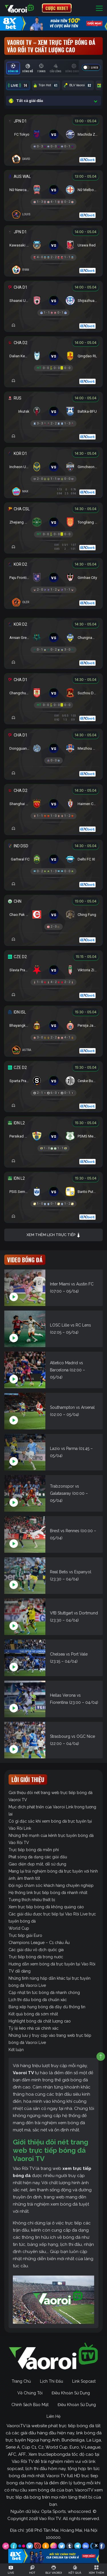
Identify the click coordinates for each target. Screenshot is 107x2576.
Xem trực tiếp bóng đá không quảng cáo (46, 1907)
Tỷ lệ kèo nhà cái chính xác (33, 2028)
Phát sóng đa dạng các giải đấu (38, 1857)
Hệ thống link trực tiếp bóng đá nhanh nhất (48, 1892)
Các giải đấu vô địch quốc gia (36, 1949)
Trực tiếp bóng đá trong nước (36, 1957)
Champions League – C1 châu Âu (39, 1942)
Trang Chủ (21, 2381)
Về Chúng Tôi (30, 2393)
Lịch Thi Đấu (51, 2381)
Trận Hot (46, 85)
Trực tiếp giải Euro (25, 1935)
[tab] (13, 68)
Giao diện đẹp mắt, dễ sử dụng (37, 1864)
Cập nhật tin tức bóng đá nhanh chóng (44, 1992)
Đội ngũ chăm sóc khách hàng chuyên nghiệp (51, 1885)
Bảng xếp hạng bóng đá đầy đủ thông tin (47, 2007)
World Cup (19, 1928)
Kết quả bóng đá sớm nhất (33, 2014)
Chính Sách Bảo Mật (30, 2404)
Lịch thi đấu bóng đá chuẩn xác (38, 1999)
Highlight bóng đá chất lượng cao (40, 2021)
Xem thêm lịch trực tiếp (54, 1235)
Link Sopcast (84, 2381)
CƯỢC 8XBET (56, 8)
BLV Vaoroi (77, 85)
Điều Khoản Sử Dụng (71, 2393)
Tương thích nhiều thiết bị (32, 1899)
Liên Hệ (53, 2416)
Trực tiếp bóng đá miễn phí (34, 1849)
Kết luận (16, 2049)
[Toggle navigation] (99, 8)
